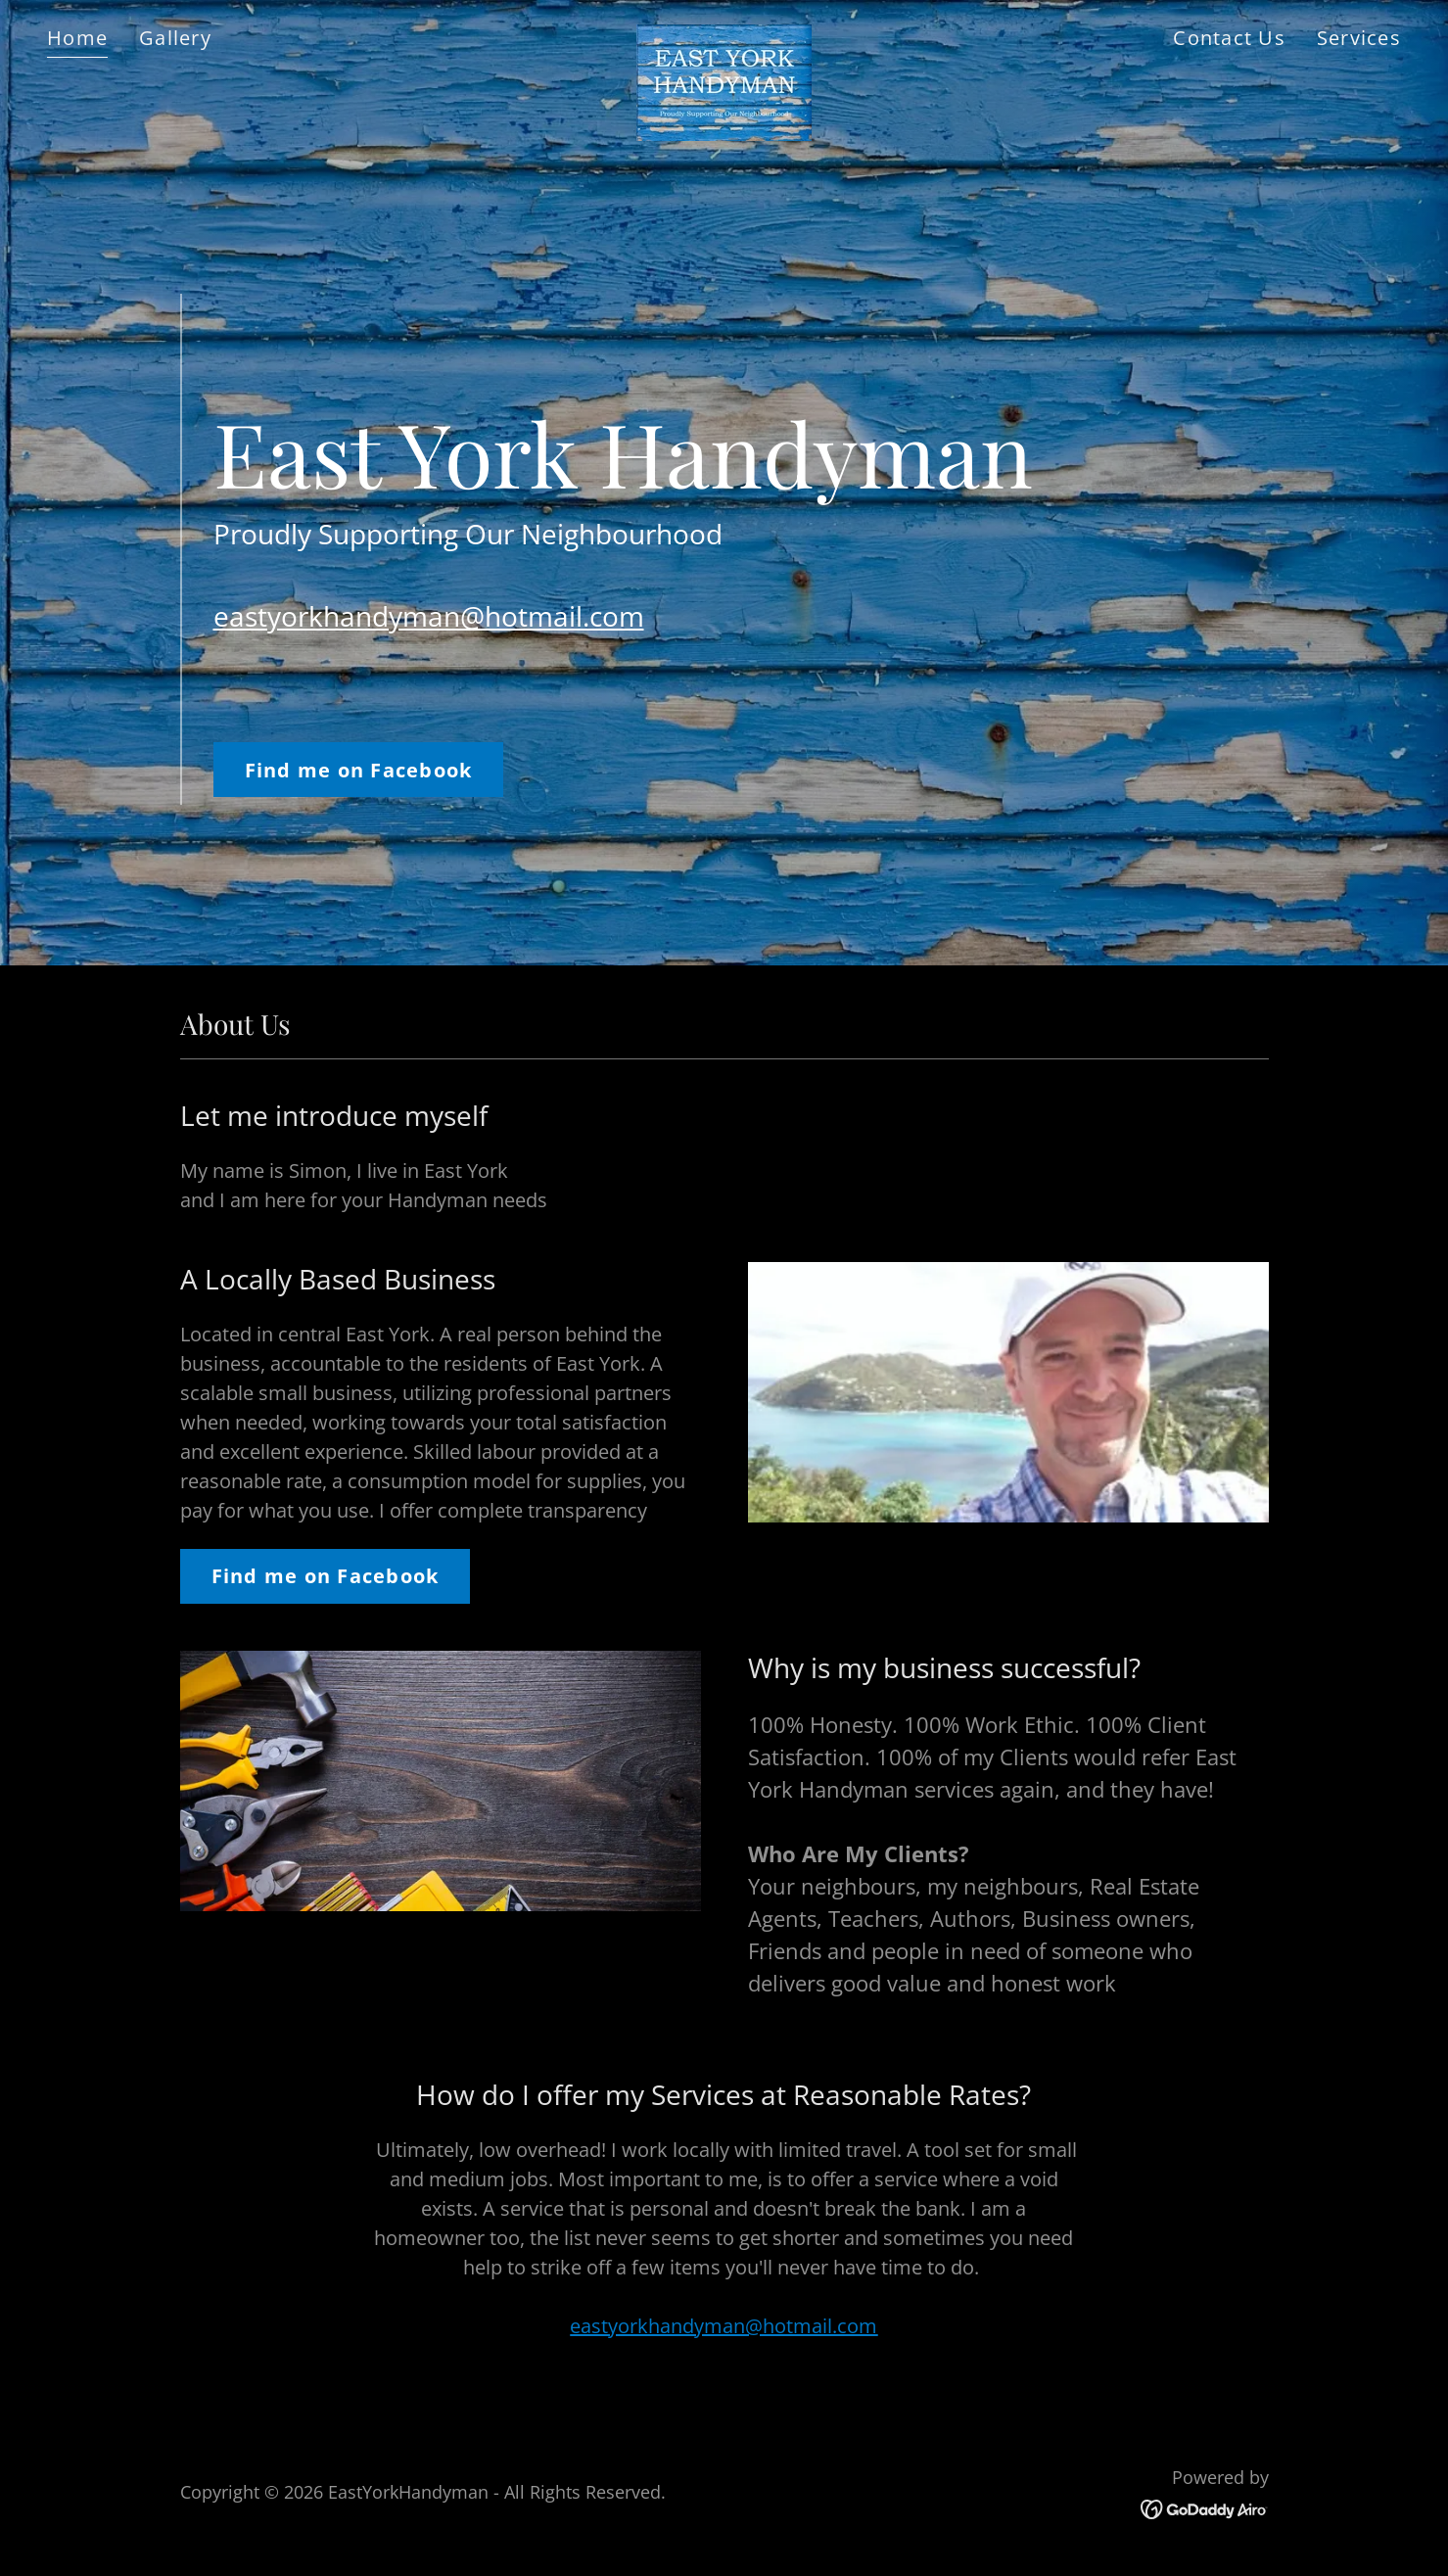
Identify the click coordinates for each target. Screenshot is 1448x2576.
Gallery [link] (175, 37)
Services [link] (1359, 37)
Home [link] (77, 37)
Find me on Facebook (359, 770)
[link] (724, 34)
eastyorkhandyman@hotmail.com (428, 615)
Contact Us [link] (1229, 37)
